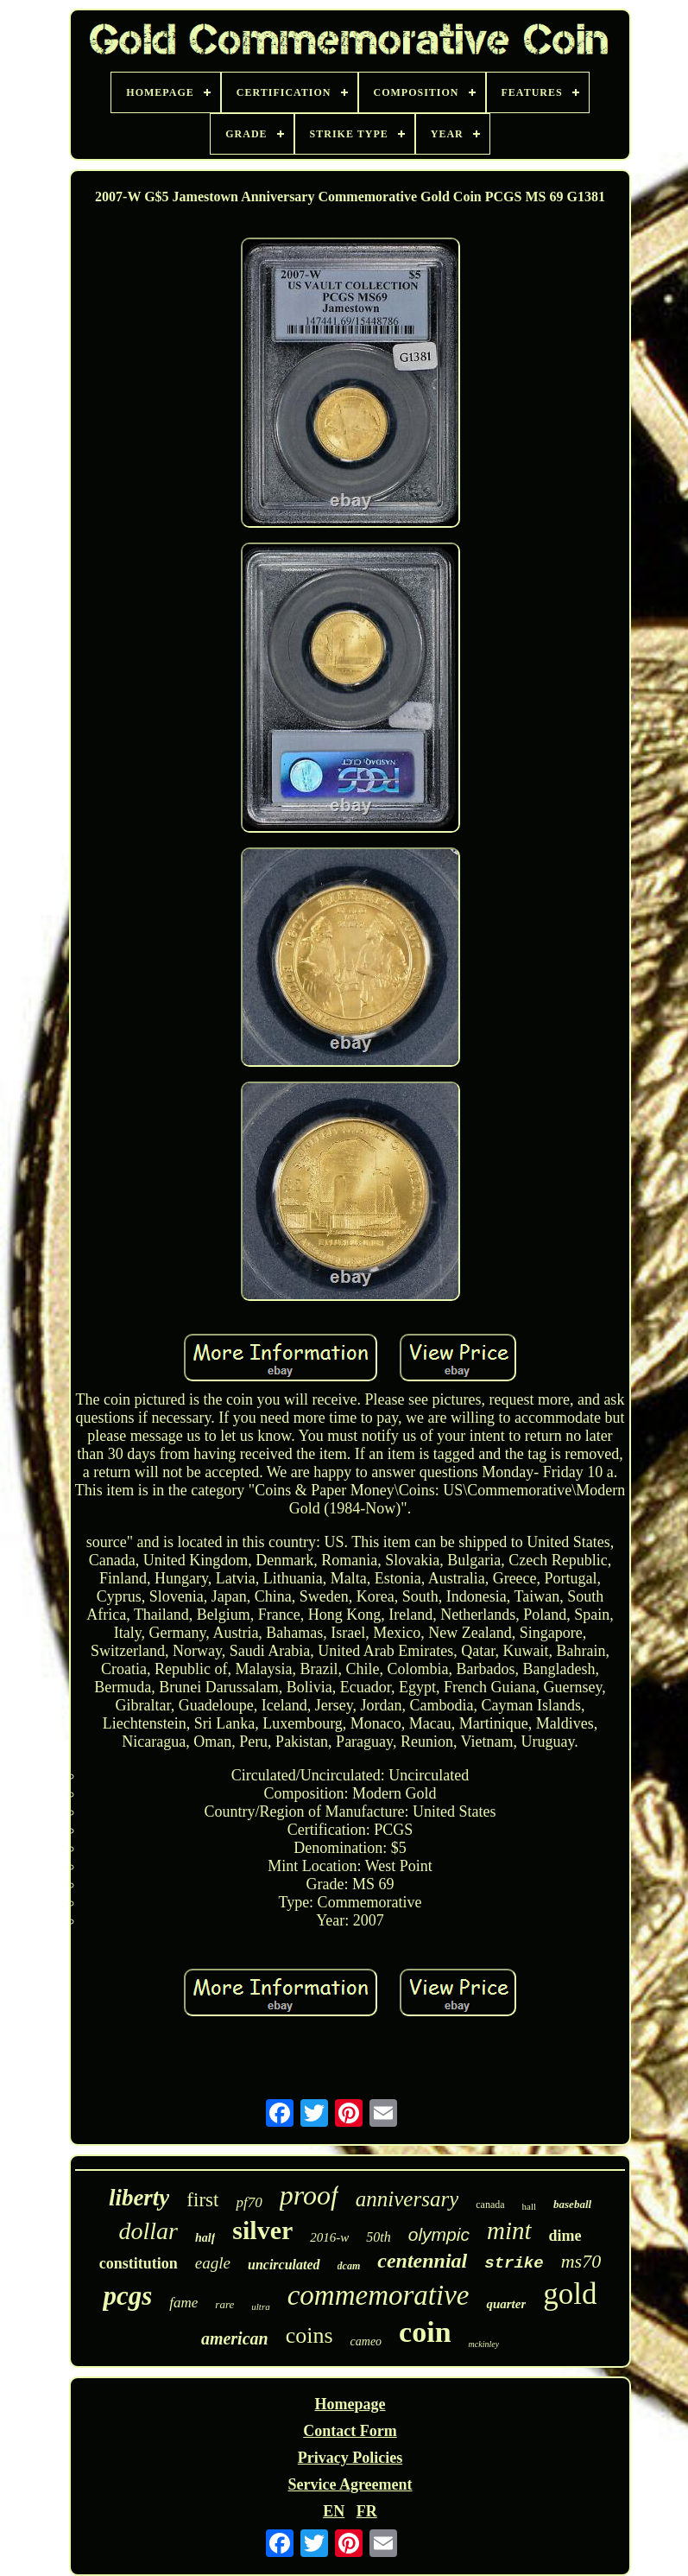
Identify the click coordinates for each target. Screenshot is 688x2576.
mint (509, 2230)
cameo (366, 2341)
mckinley (484, 2344)
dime (565, 2235)
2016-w (329, 2237)
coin (425, 2332)
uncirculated (284, 2264)
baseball (572, 2204)
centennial (422, 2260)
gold (569, 2294)
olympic (439, 2234)
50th (378, 2237)
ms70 (581, 2261)
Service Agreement (349, 2484)
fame (183, 2302)
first (202, 2200)
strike (513, 2263)
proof (309, 2195)
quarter (506, 2304)
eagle (212, 2263)
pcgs (127, 2296)
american (234, 2338)
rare (224, 2304)
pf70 (249, 2202)
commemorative (378, 2295)
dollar (148, 2231)
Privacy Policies (350, 2457)
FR (367, 2511)
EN (333, 2511)
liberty (139, 2198)
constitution (138, 2263)
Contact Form (349, 2431)
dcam (349, 2266)
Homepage (350, 2404)
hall (529, 2206)
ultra (260, 2306)
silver (262, 2230)
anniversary (407, 2199)
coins (309, 2335)
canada (490, 2204)
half (205, 2237)
